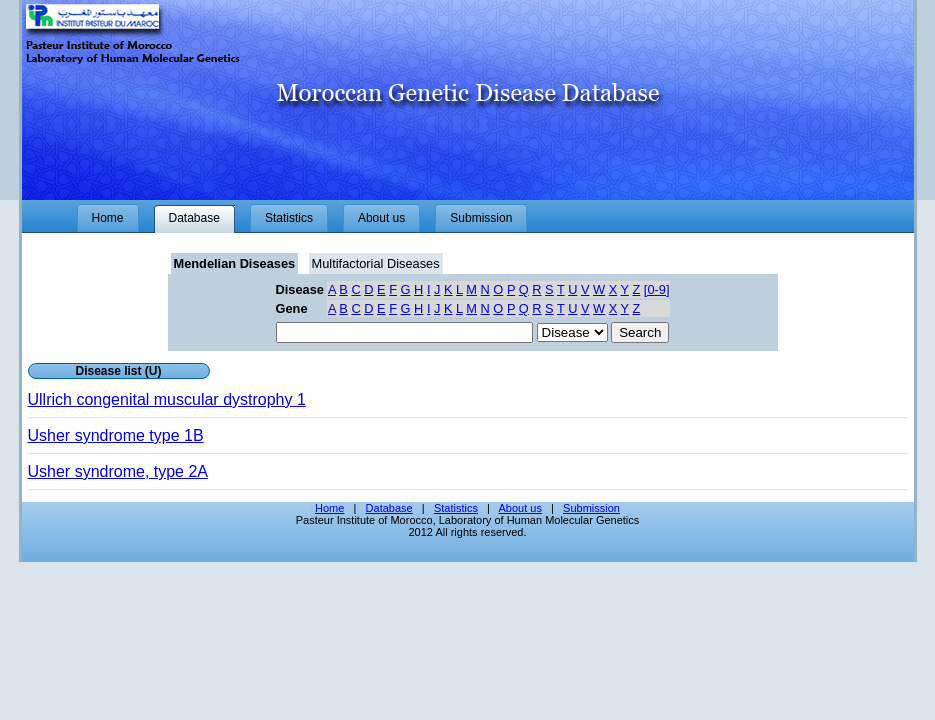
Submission (591, 508)
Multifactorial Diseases (376, 263)
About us (519, 508)
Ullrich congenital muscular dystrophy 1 (167, 399)
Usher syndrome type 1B (116, 435)
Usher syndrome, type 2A (118, 471)
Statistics (456, 508)
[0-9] (657, 289)
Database (389, 508)
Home (329, 508)
